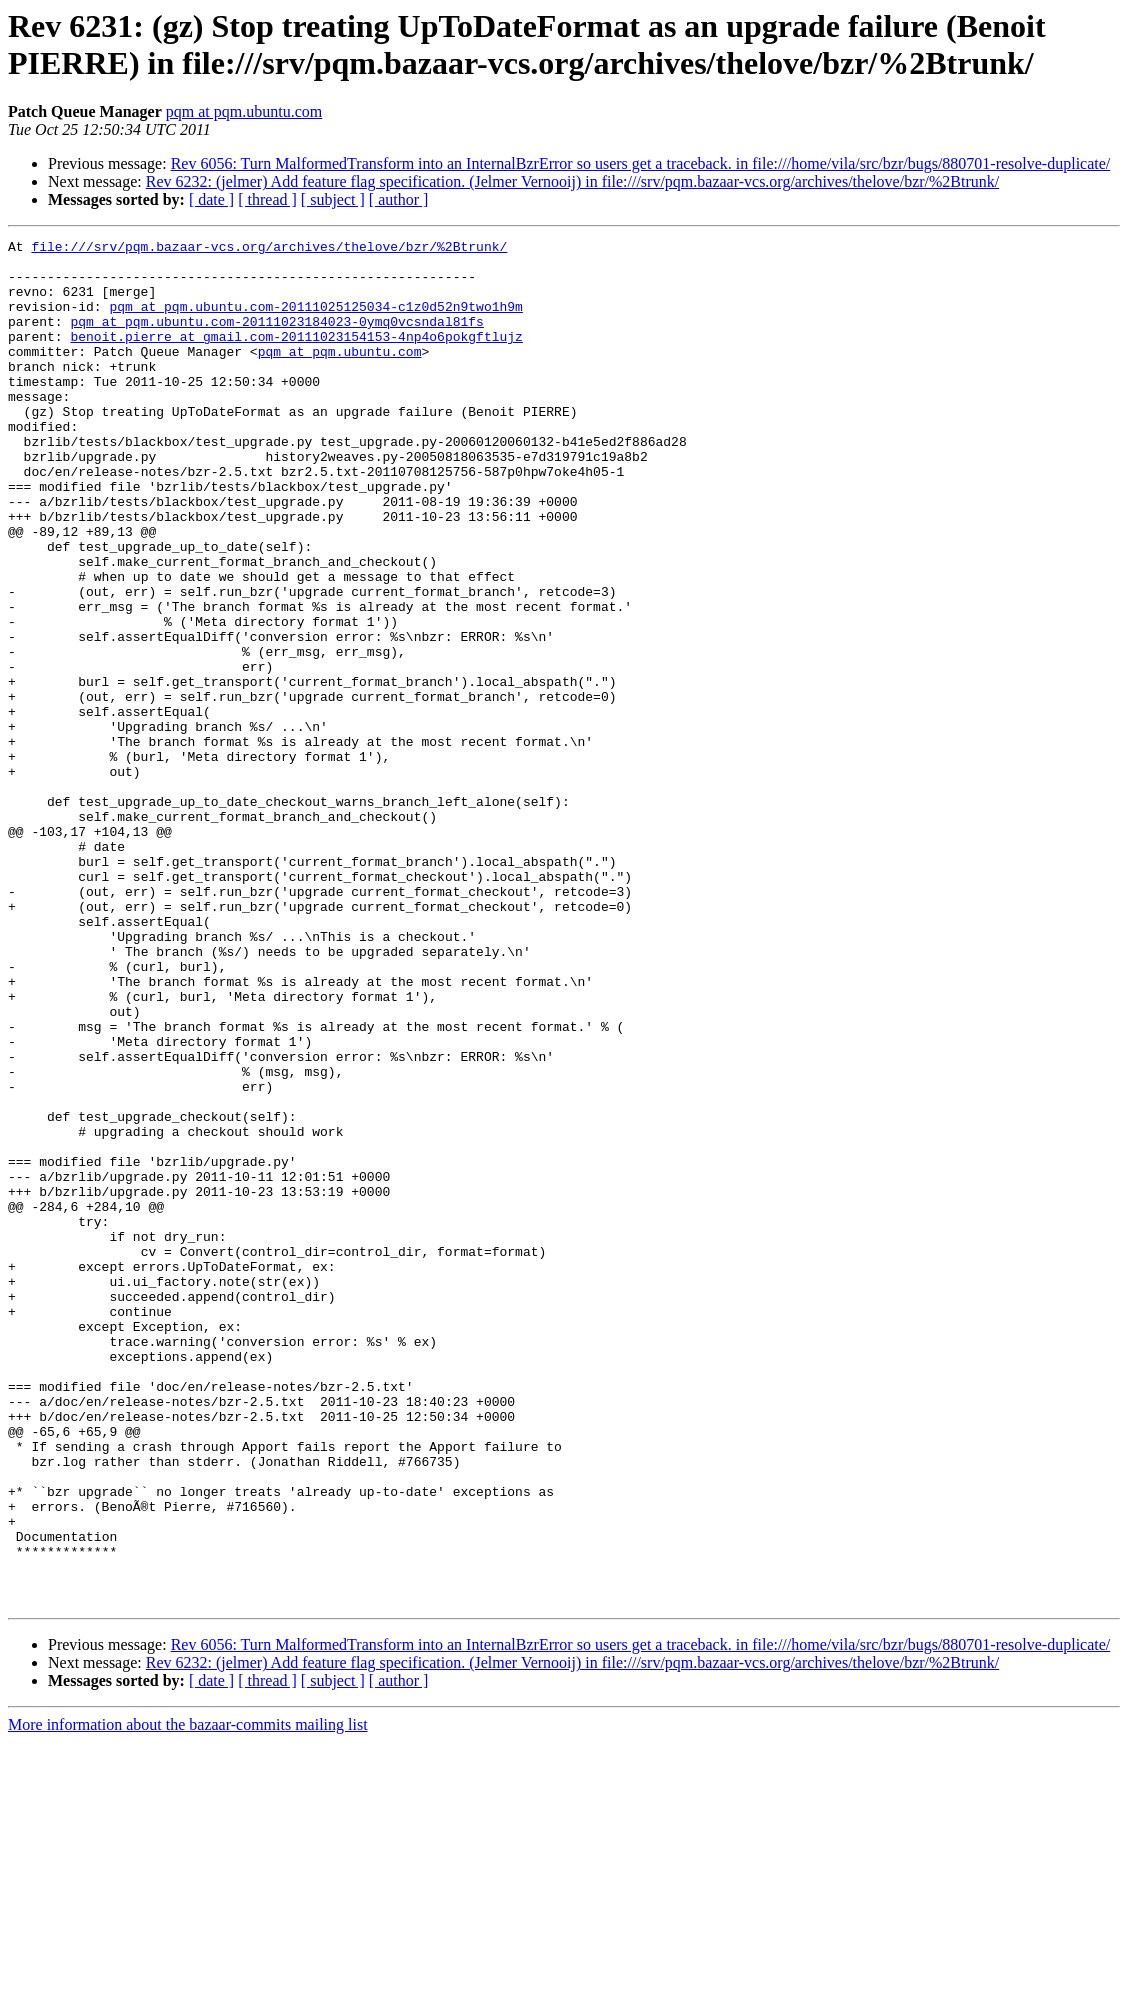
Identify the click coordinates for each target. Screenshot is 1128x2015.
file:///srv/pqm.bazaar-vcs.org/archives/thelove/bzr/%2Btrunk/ (269, 249)
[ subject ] (333, 199)
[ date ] (211, 199)
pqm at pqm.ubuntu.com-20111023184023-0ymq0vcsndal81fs (276, 339)
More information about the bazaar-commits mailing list (188, 1997)
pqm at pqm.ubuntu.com (244, 111)
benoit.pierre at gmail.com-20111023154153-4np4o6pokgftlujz (296, 357)
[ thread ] (267, 199)
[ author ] (399, 199)
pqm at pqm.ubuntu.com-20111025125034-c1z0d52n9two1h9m (315, 321)
